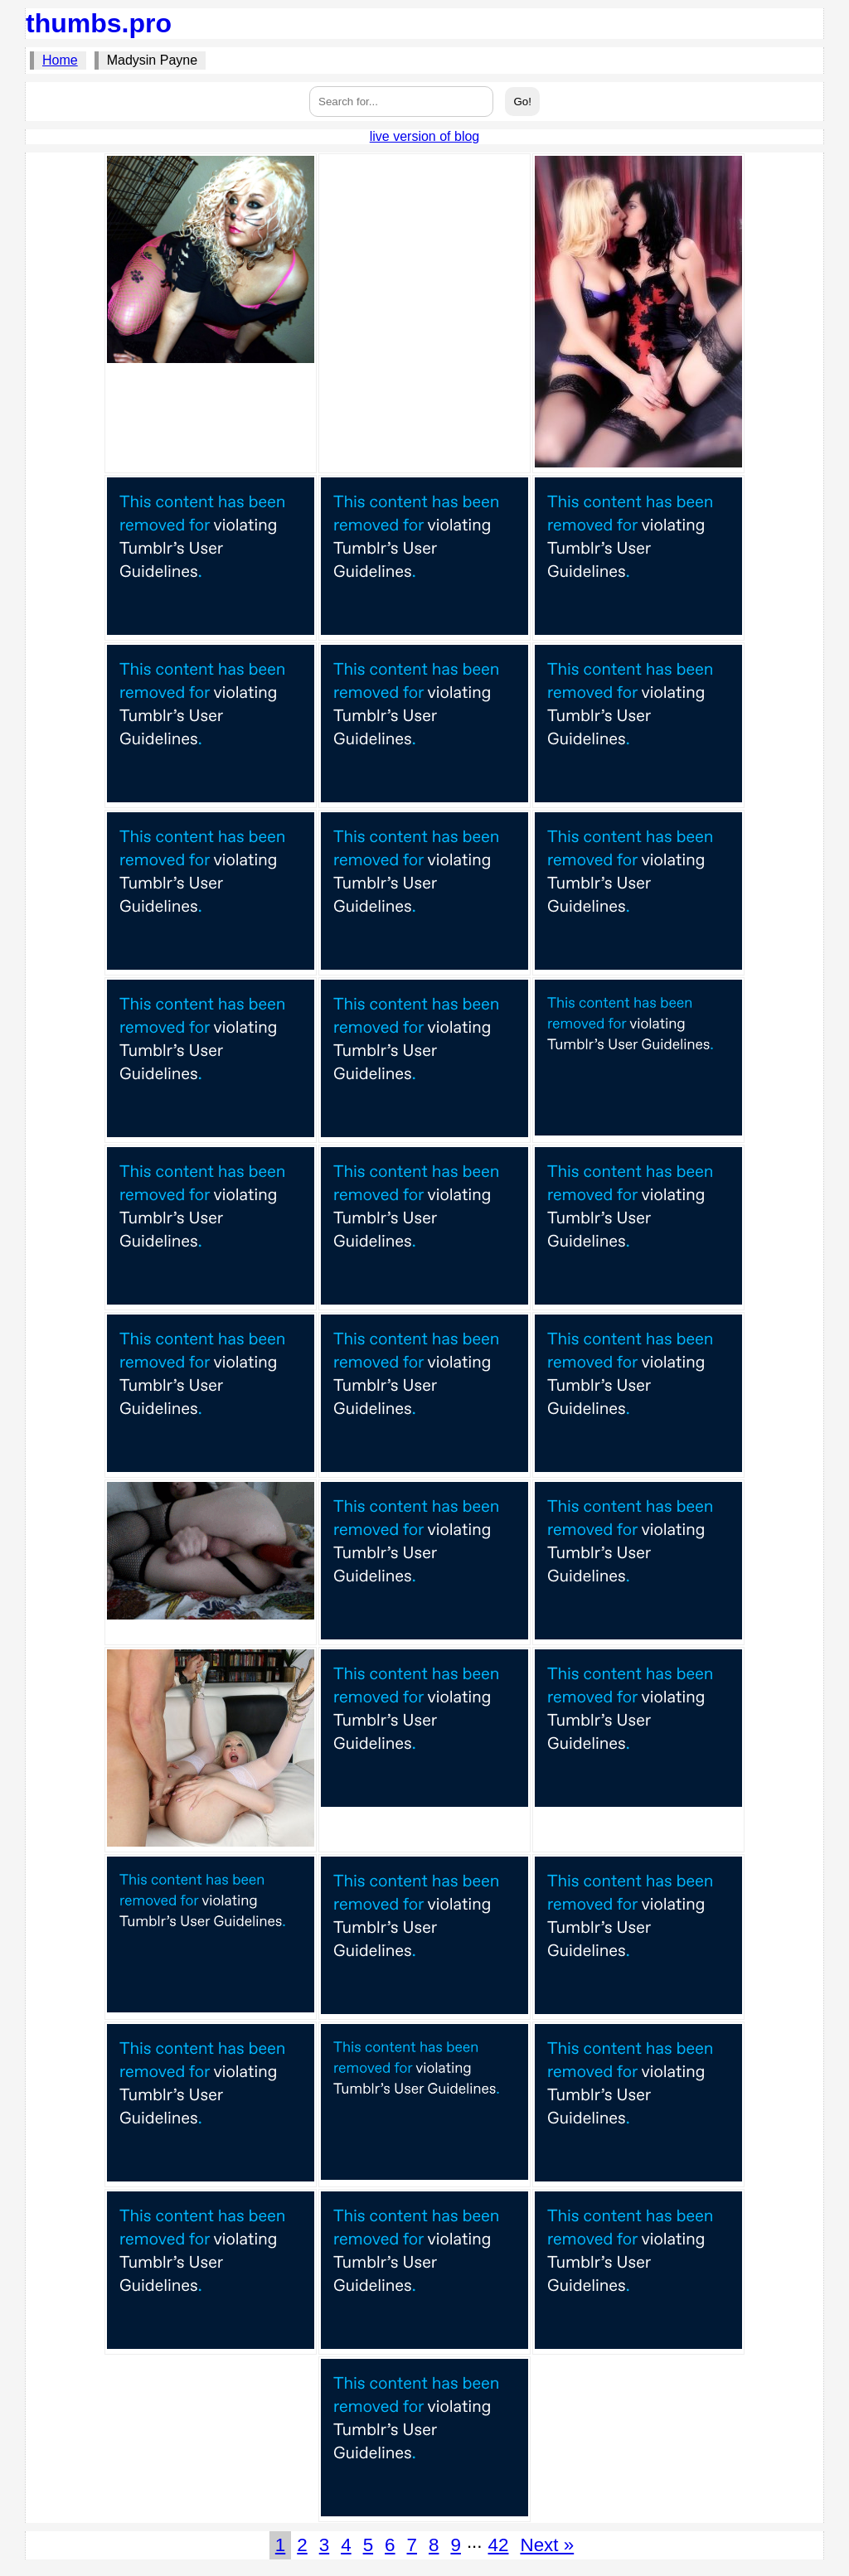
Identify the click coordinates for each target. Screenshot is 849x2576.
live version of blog (425, 136)
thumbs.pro (99, 23)
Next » (547, 2545)
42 (498, 2545)
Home (60, 60)
